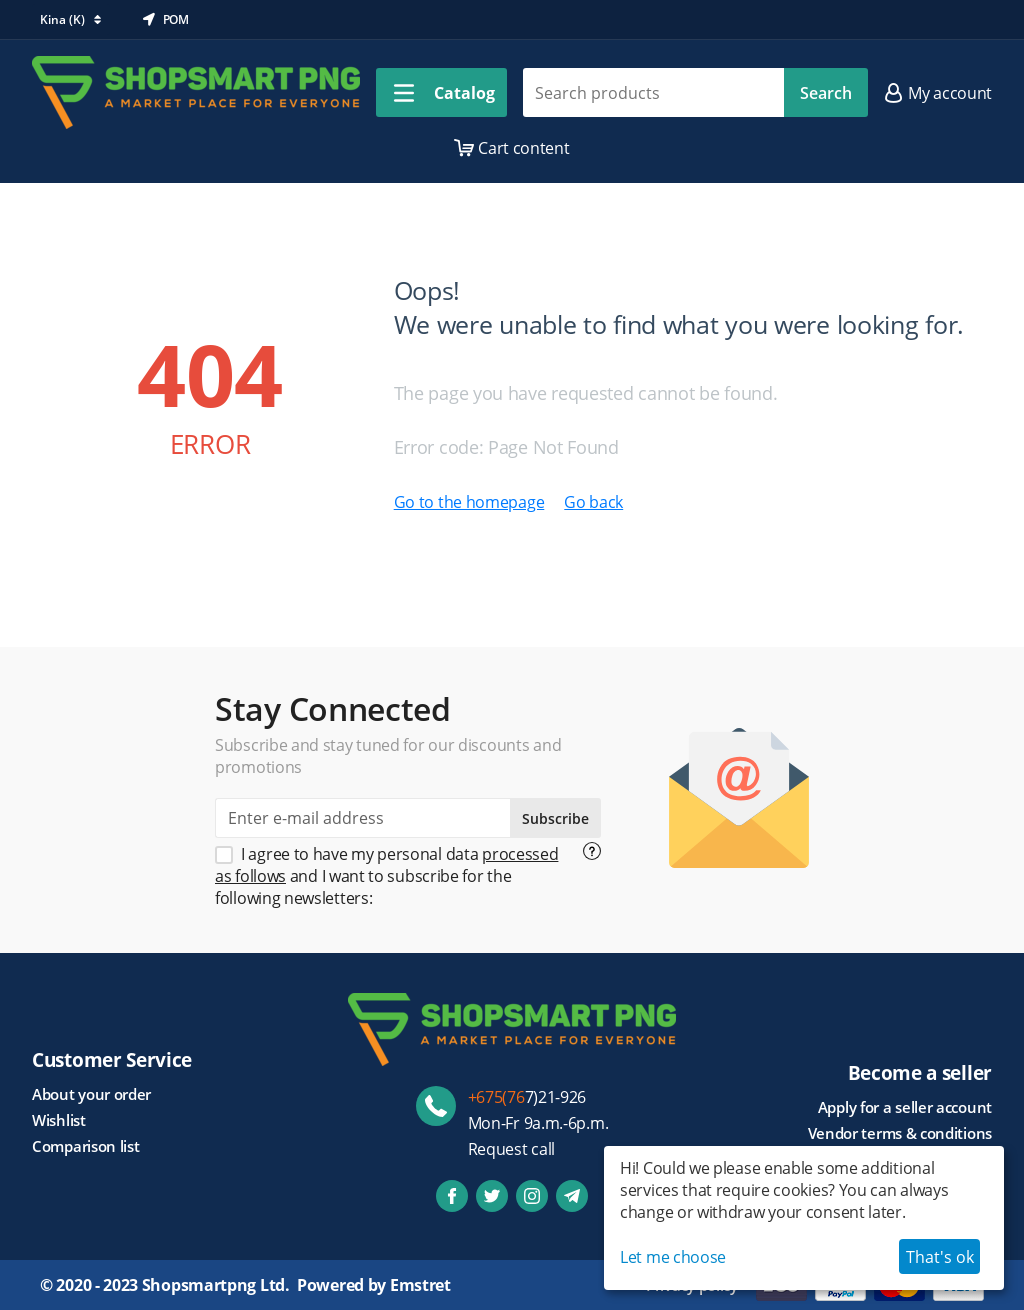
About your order (91, 1094)
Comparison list (86, 1146)
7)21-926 (527, 1097)
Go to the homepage (469, 502)
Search (826, 93)
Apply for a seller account (905, 1107)
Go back (593, 502)
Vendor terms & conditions (900, 1133)
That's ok (940, 1257)
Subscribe (555, 818)
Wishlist (59, 1120)
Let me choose (673, 1257)
